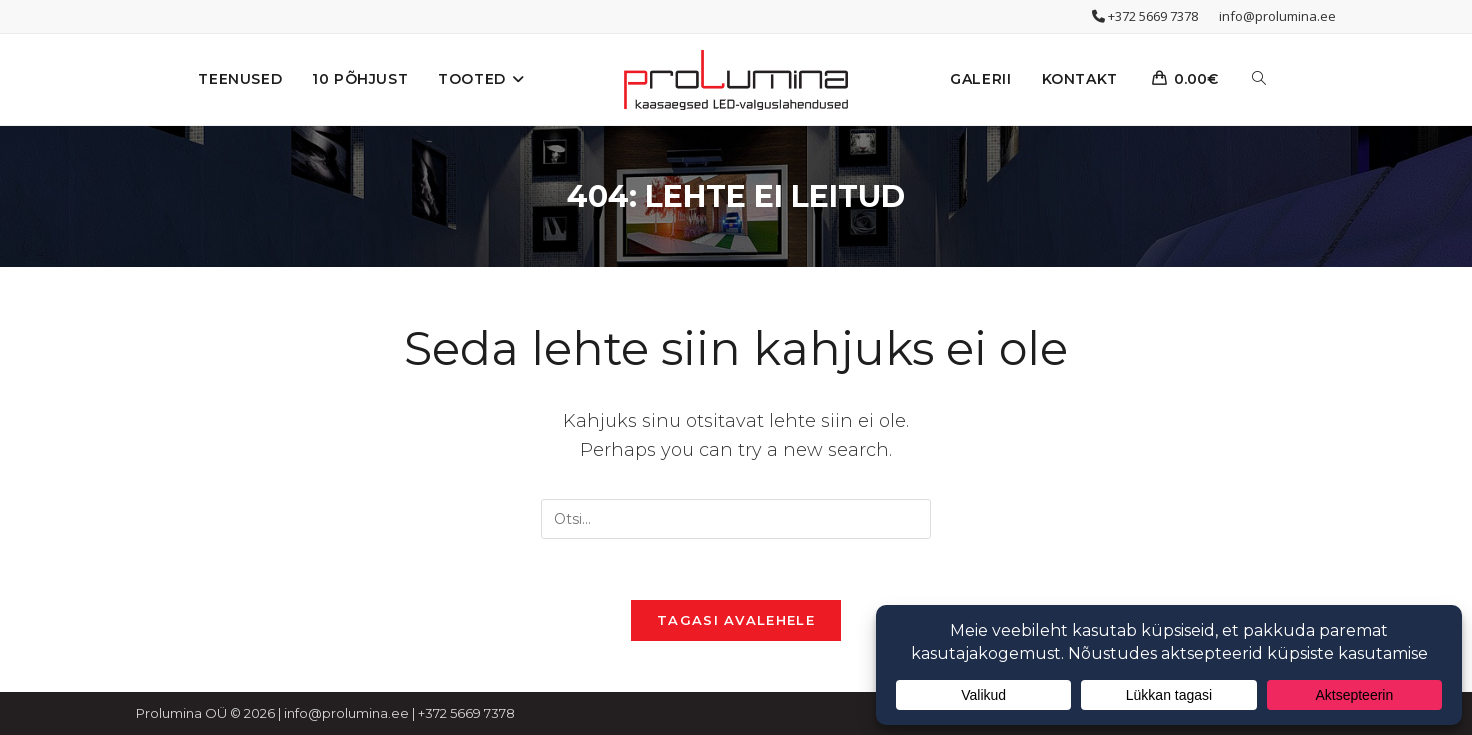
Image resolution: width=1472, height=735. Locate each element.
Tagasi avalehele (736, 620)
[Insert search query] (736, 519)
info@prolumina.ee (1277, 16)
